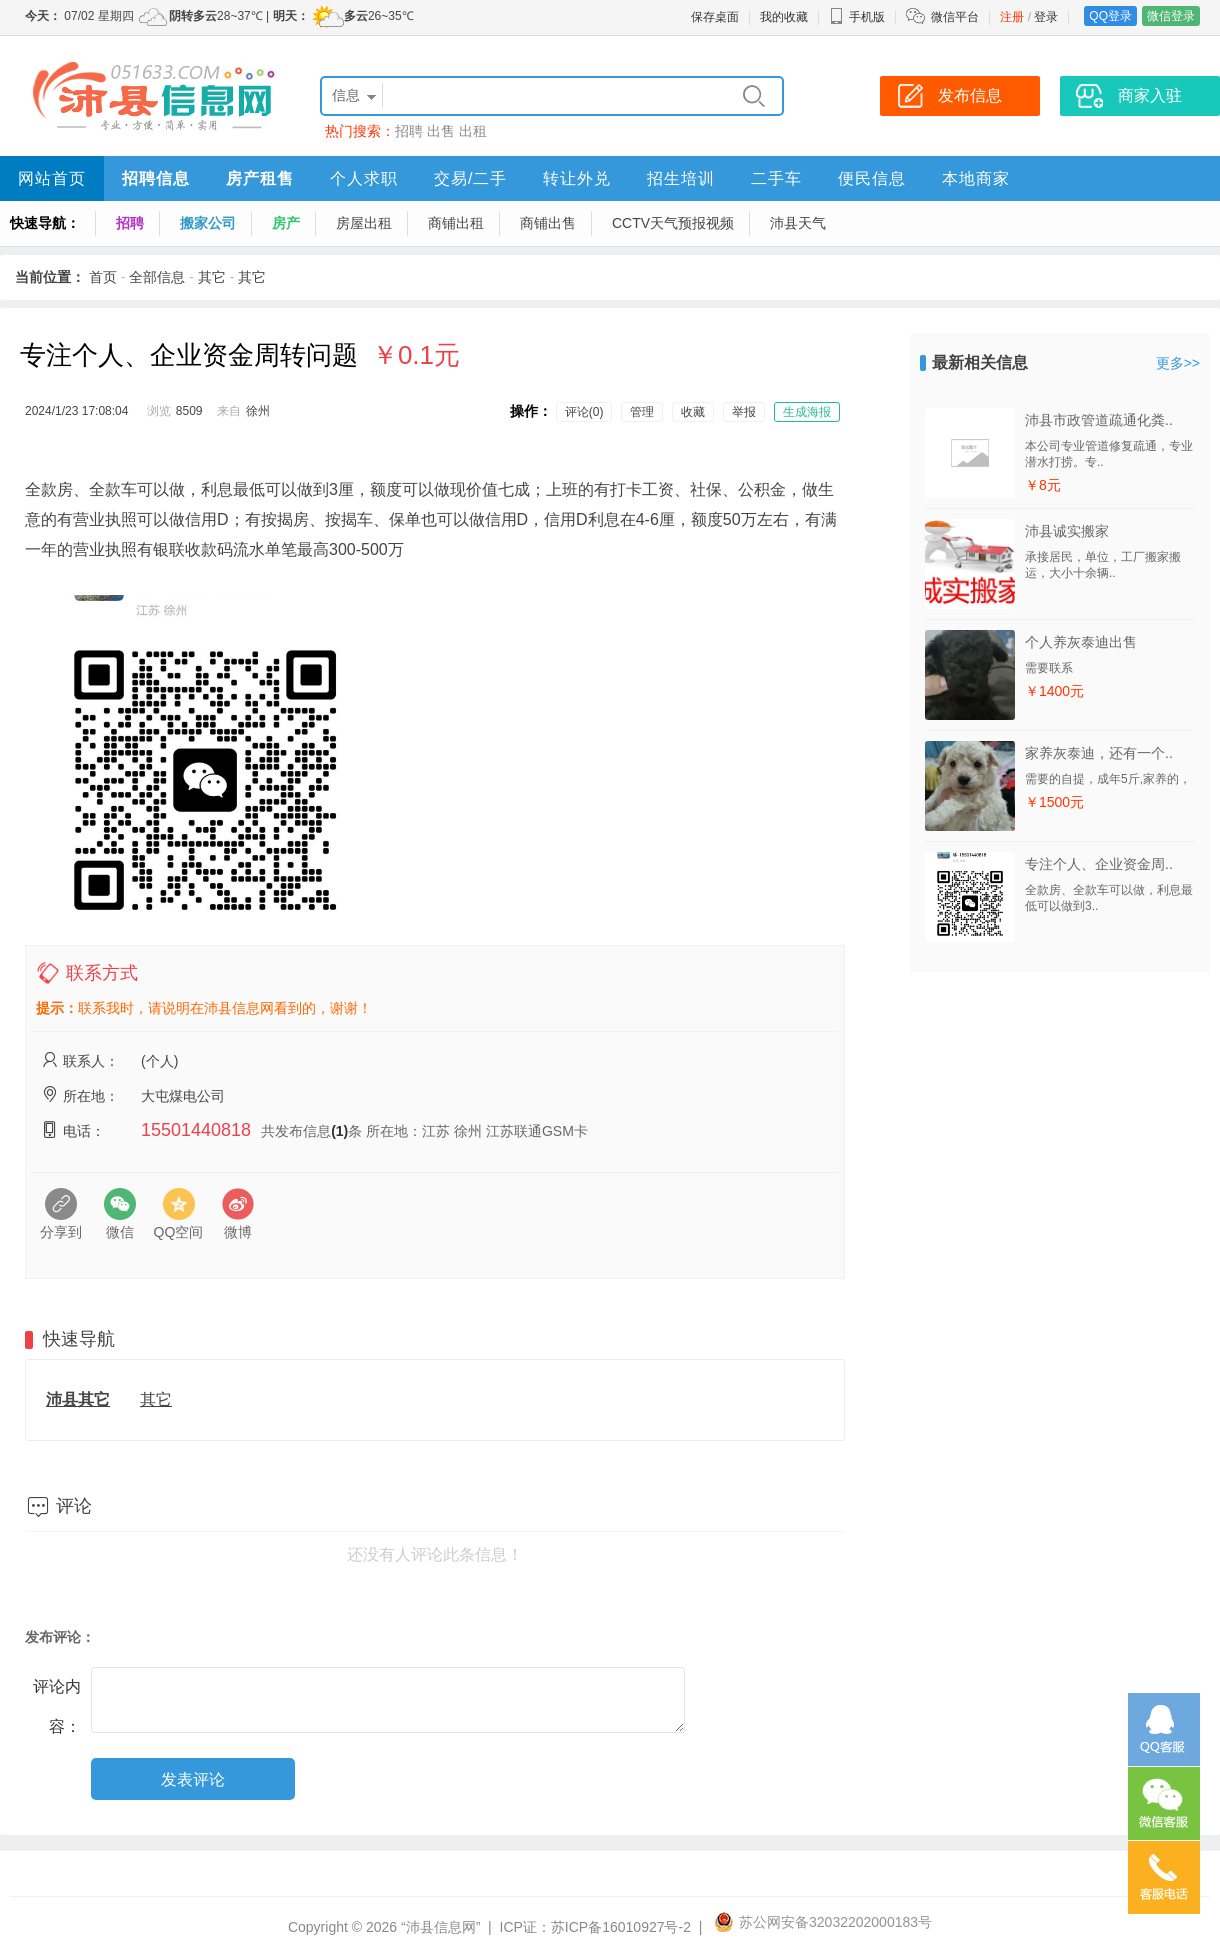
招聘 (409, 131)
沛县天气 (798, 223)
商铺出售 (548, 223)
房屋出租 (364, 223)
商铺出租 (456, 223)
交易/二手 (470, 178)
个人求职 (364, 178)
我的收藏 (784, 17)
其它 (212, 277)
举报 (744, 412)
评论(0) (584, 412)
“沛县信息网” (440, 1927)
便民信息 (872, 178)
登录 (1046, 17)
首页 (103, 277)
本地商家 (976, 178)
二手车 (776, 178)
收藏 (693, 412)
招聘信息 (156, 178)
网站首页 (52, 178)
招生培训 (681, 178)
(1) (339, 1131)
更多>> (1178, 363)
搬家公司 (208, 223)
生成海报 (807, 412)
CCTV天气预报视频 (673, 223)
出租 (473, 131)
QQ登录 (1110, 16)
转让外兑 (577, 178)
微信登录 (1171, 16)
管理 (642, 412)
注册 (1012, 17)
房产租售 (260, 178)
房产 (286, 223)
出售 (441, 131)
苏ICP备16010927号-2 (621, 1927)
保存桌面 (715, 17)
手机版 (857, 17)
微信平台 (955, 17)
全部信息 (157, 277)
